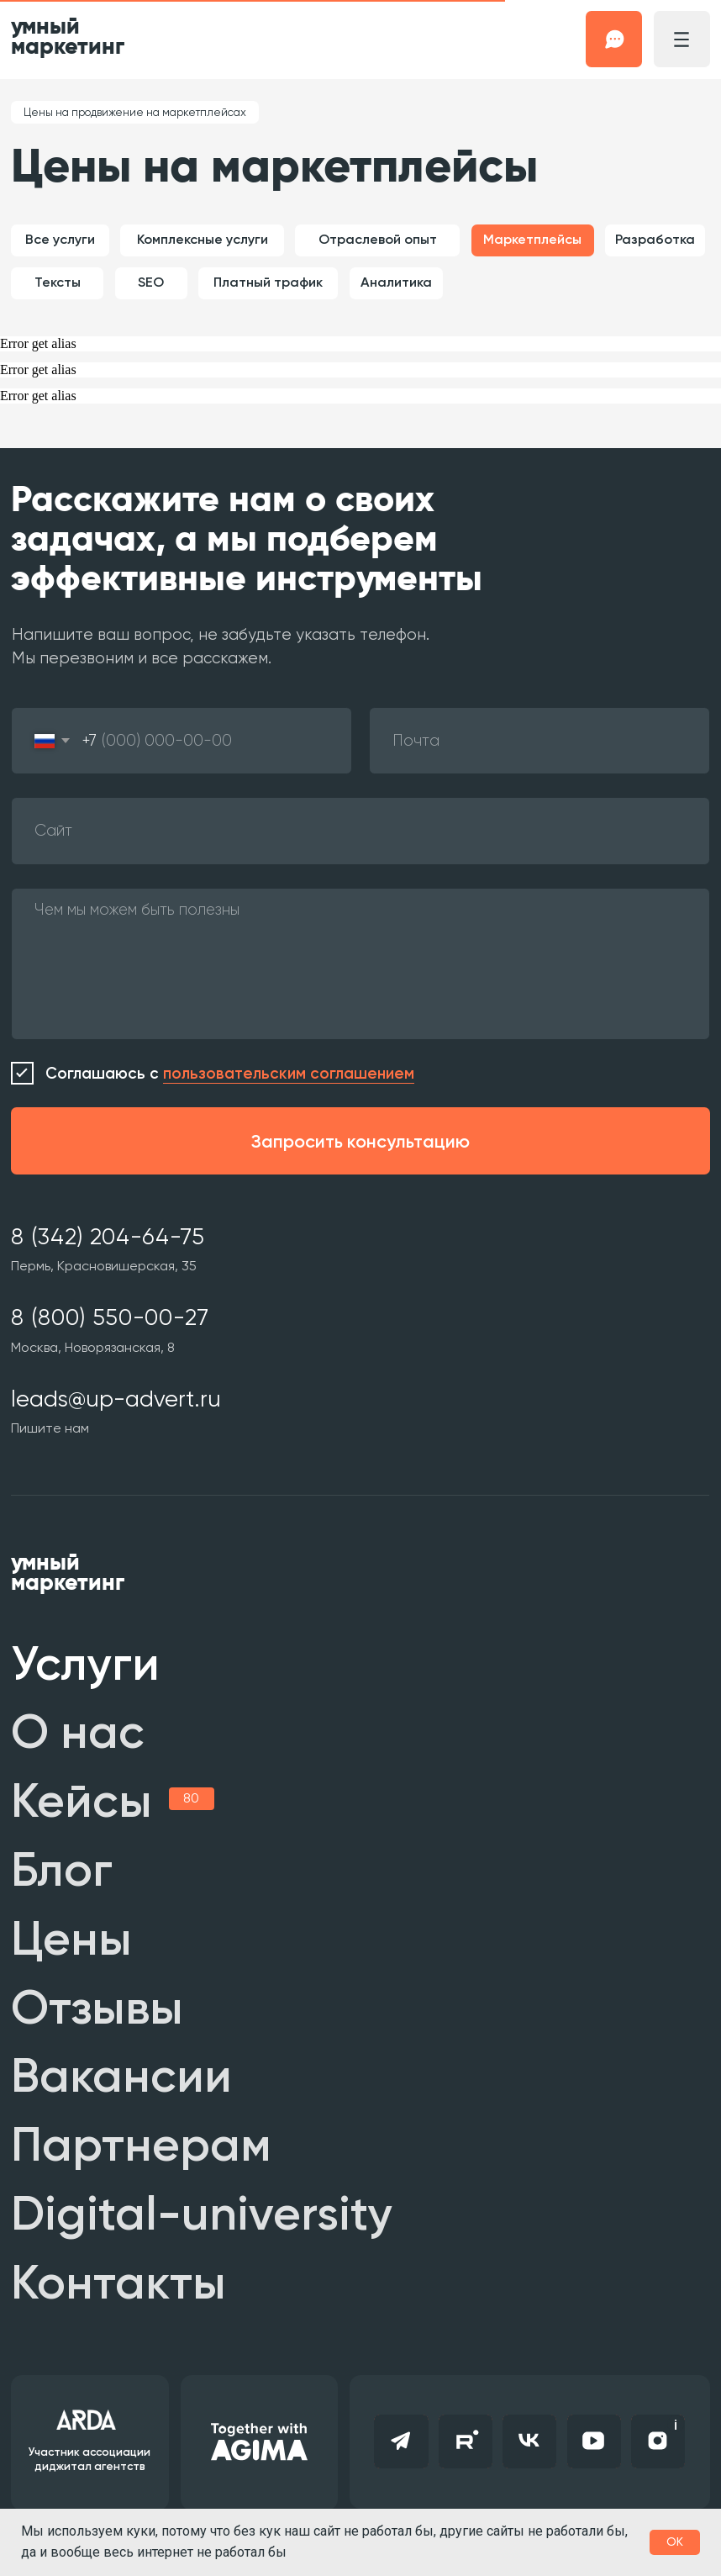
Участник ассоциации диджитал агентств (89, 2459)
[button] (614, 39)
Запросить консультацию (360, 1141)
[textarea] (360, 964)
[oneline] (360, 830)
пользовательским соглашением (288, 1073)
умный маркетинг (67, 37)
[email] (539, 740)
